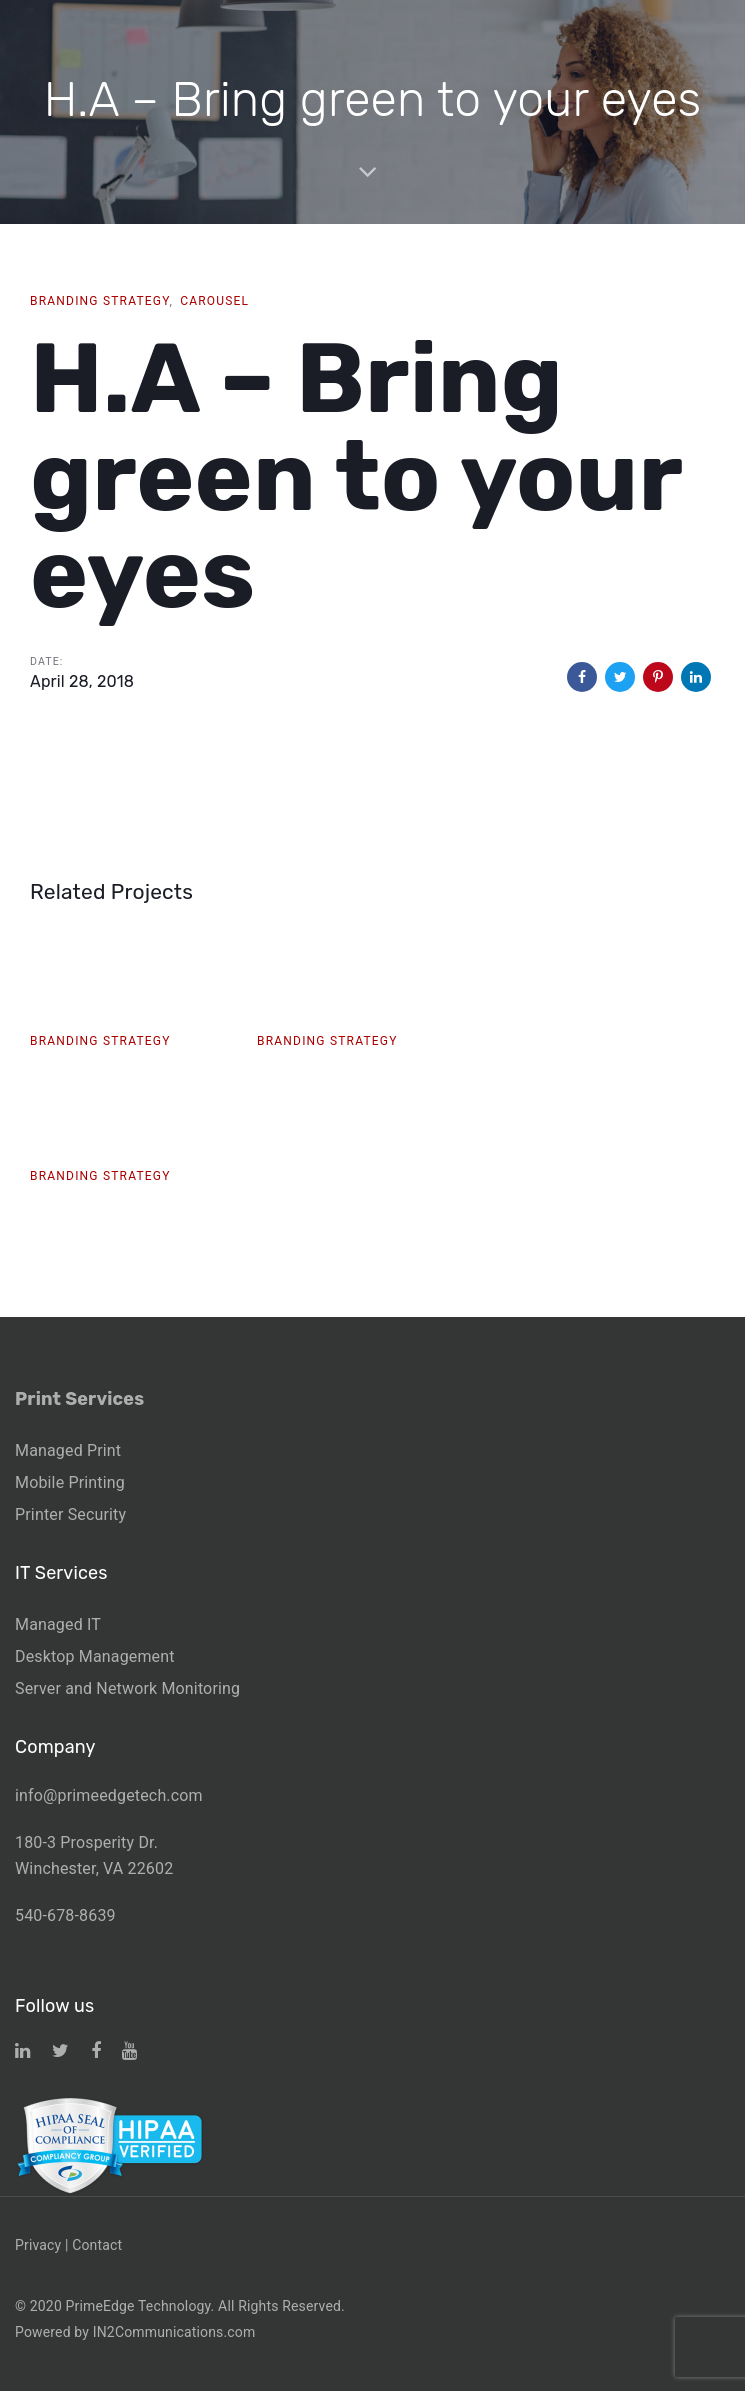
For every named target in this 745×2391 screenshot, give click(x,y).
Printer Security (70, 1514)
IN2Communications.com (174, 2332)
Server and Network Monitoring (127, 1688)
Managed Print (68, 1450)
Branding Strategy (99, 301)
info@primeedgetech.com (109, 1795)
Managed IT (58, 1624)
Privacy (38, 2245)
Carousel (214, 301)
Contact (97, 2245)
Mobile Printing (70, 1482)
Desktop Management (95, 1656)
